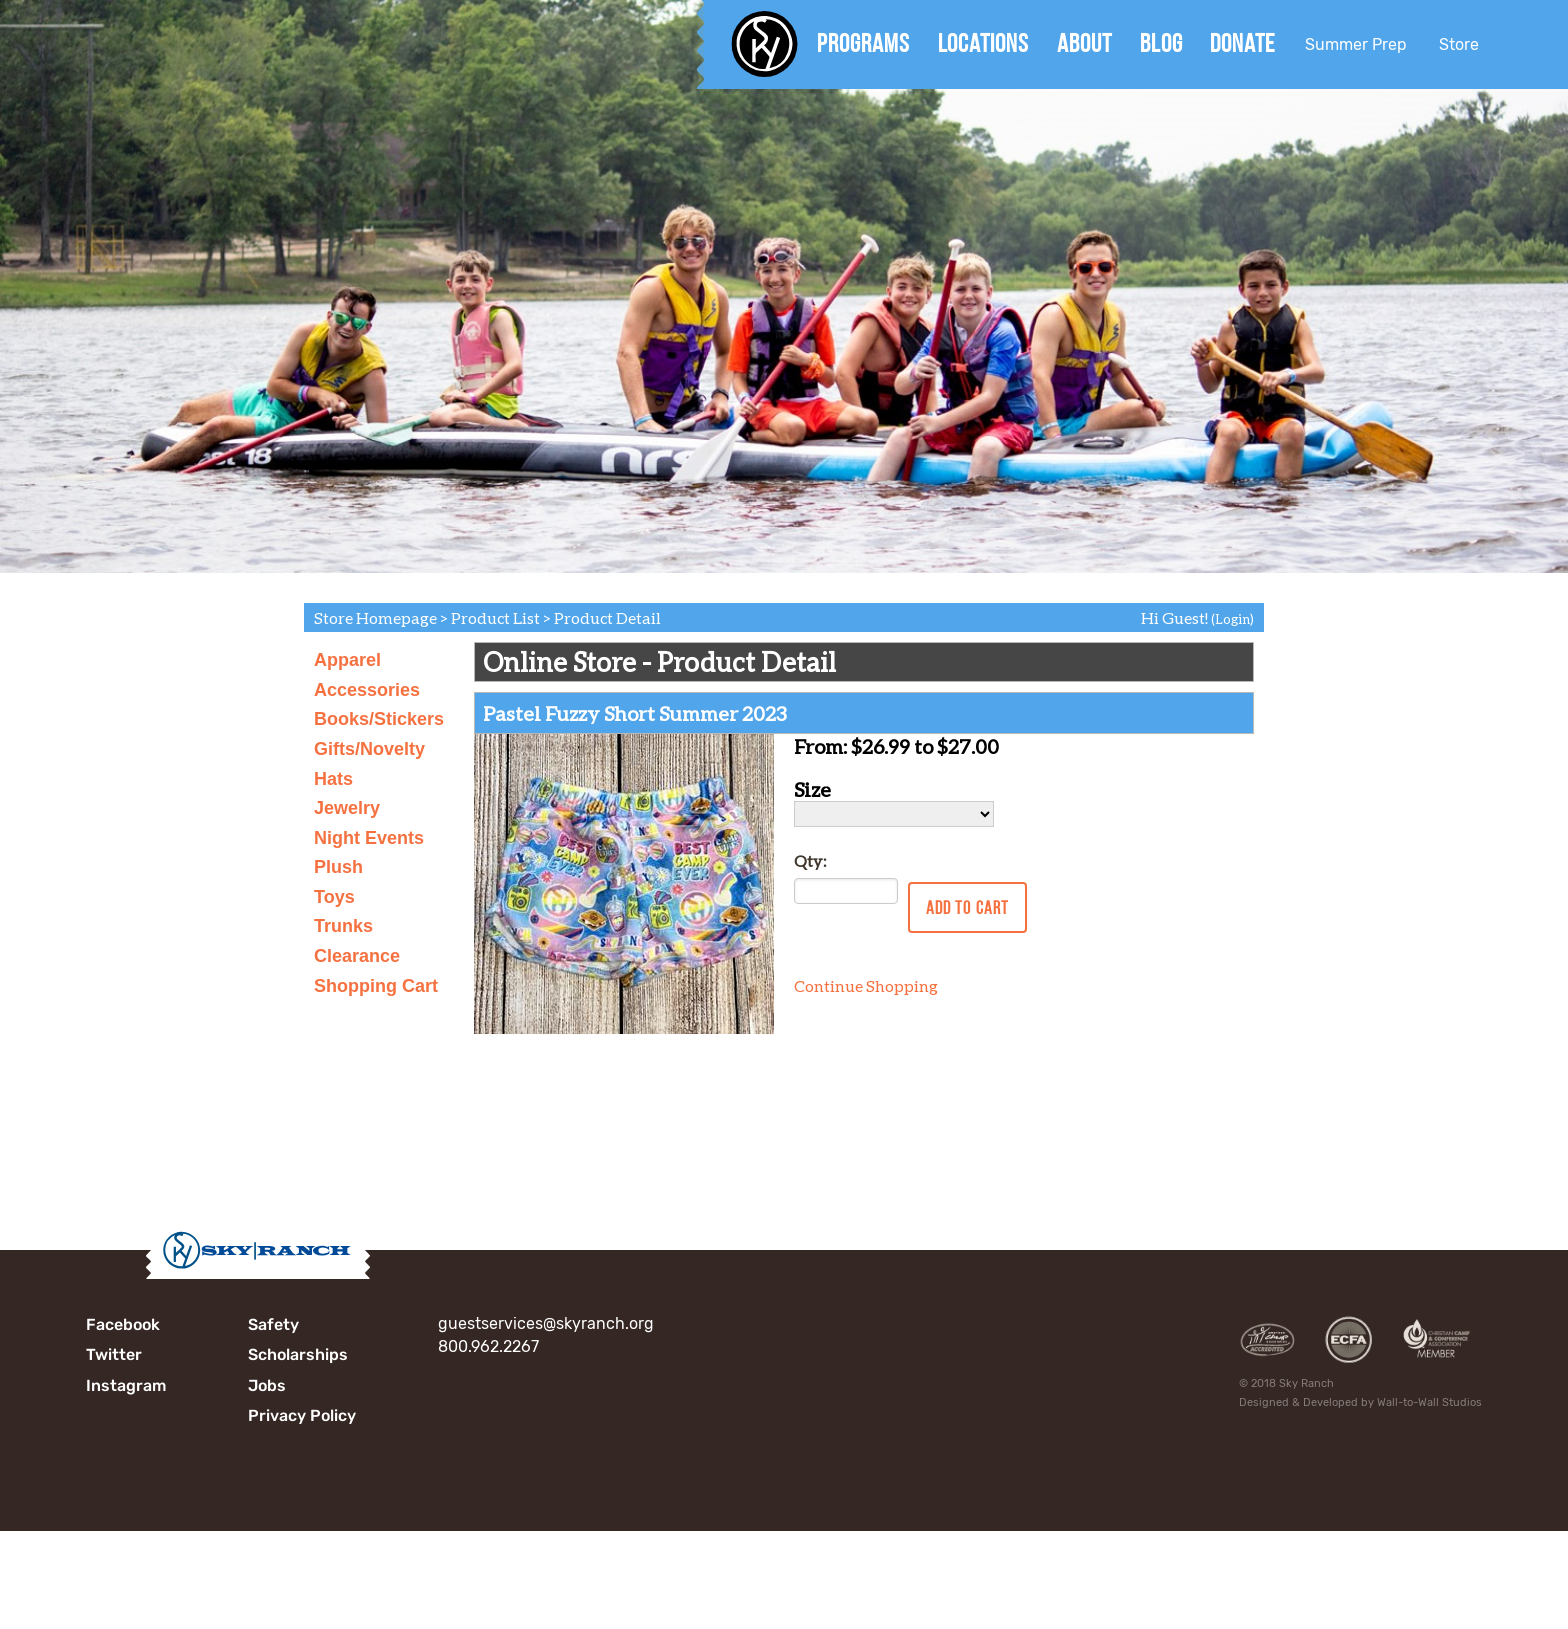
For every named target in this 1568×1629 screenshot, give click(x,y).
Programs (863, 43)
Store (1459, 44)
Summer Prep (1356, 44)
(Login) (1232, 619)
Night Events (369, 838)
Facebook (123, 1324)
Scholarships (298, 1354)
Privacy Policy (302, 1415)
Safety (273, 1324)
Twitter (114, 1354)
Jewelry (347, 808)
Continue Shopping (866, 985)
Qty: (810, 860)
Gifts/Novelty (369, 749)
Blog (1161, 43)
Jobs (267, 1385)
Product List (495, 617)
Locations (983, 43)
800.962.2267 (488, 1346)
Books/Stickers (379, 719)
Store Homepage (375, 617)
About (1084, 43)
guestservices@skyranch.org (546, 1323)
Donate (1242, 43)
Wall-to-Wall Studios (1429, 1402)
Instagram (126, 1385)
